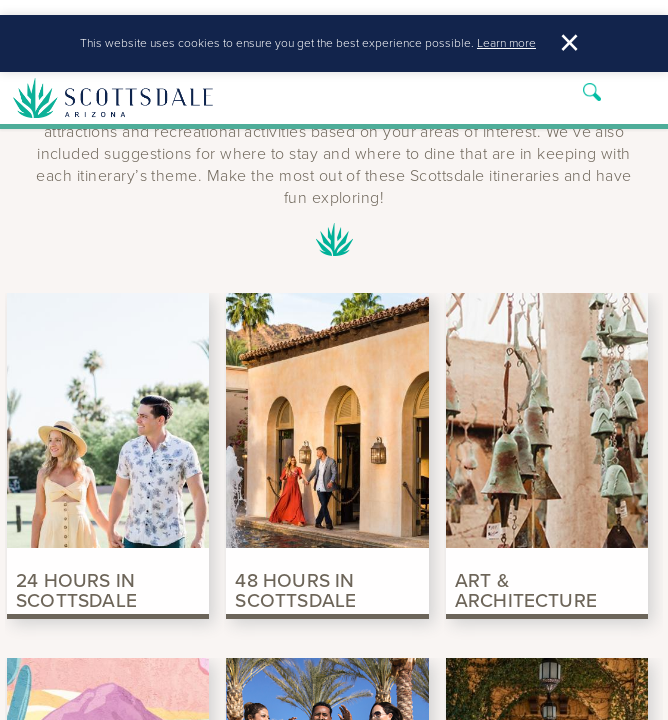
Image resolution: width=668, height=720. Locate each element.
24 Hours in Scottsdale (76, 588)
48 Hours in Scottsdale (295, 588)
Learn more (506, 46)
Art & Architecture (526, 588)
